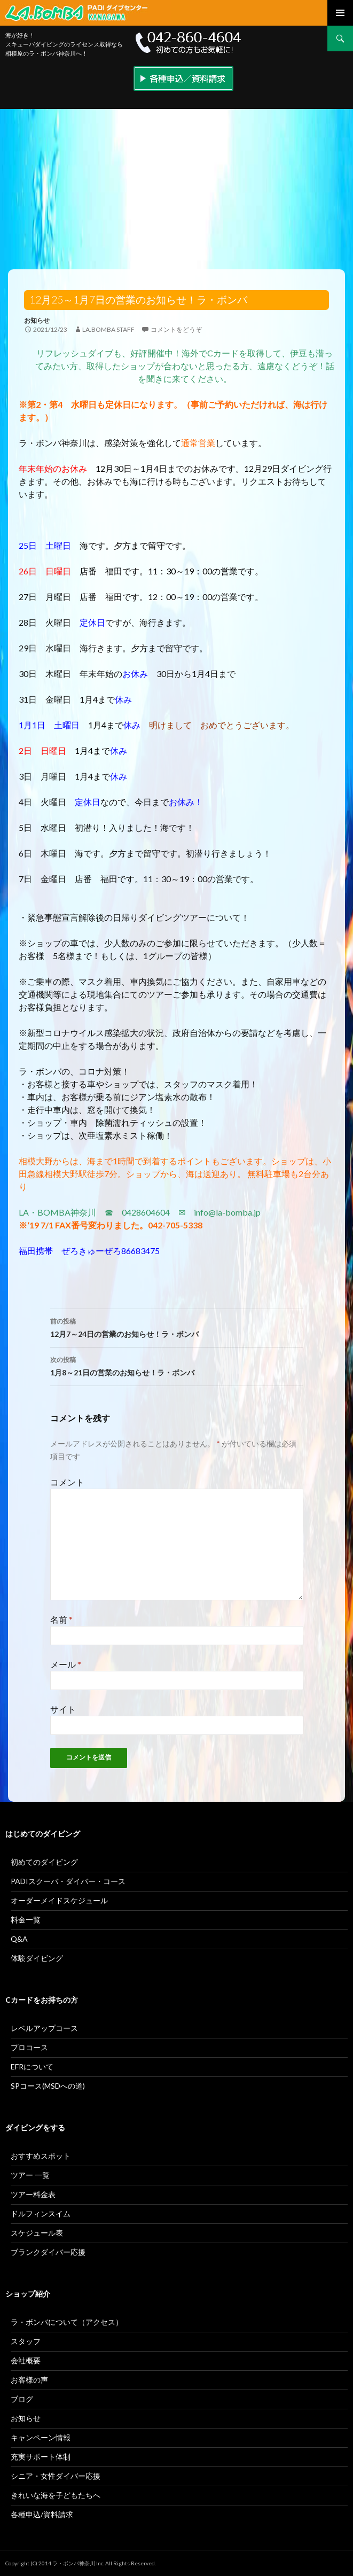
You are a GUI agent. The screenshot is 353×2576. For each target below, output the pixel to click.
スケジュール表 (37, 2232)
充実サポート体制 (40, 2456)
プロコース (29, 2047)
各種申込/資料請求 (42, 2514)
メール (65, 1664)
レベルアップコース (44, 2028)
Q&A (19, 1938)
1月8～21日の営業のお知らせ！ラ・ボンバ (176, 1365)
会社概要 (26, 2360)
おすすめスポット (40, 2155)
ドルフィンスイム (40, 2213)
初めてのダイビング (44, 1861)
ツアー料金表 (33, 2194)
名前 (61, 1619)
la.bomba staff (108, 329)
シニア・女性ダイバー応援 (55, 2475)
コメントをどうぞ (176, 329)
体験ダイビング (37, 1958)
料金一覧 (26, 1919)
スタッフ (26, 2341)
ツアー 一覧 (30, 2175)
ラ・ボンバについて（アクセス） (67, 2321)
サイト (63, 1709)
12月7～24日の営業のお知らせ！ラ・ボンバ (176, 1326)
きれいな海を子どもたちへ (55, 2495)
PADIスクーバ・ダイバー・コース (68, 1881)
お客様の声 (29, 2379)
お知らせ (37, 320)
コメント (67, 1482)
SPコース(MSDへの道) (48, 2085)
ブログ (22, 2398)
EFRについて (32, 2066)
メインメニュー (340, 13)
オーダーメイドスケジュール (59, 1900)
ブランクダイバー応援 (48, 2251)
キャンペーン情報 (40, 2437)
